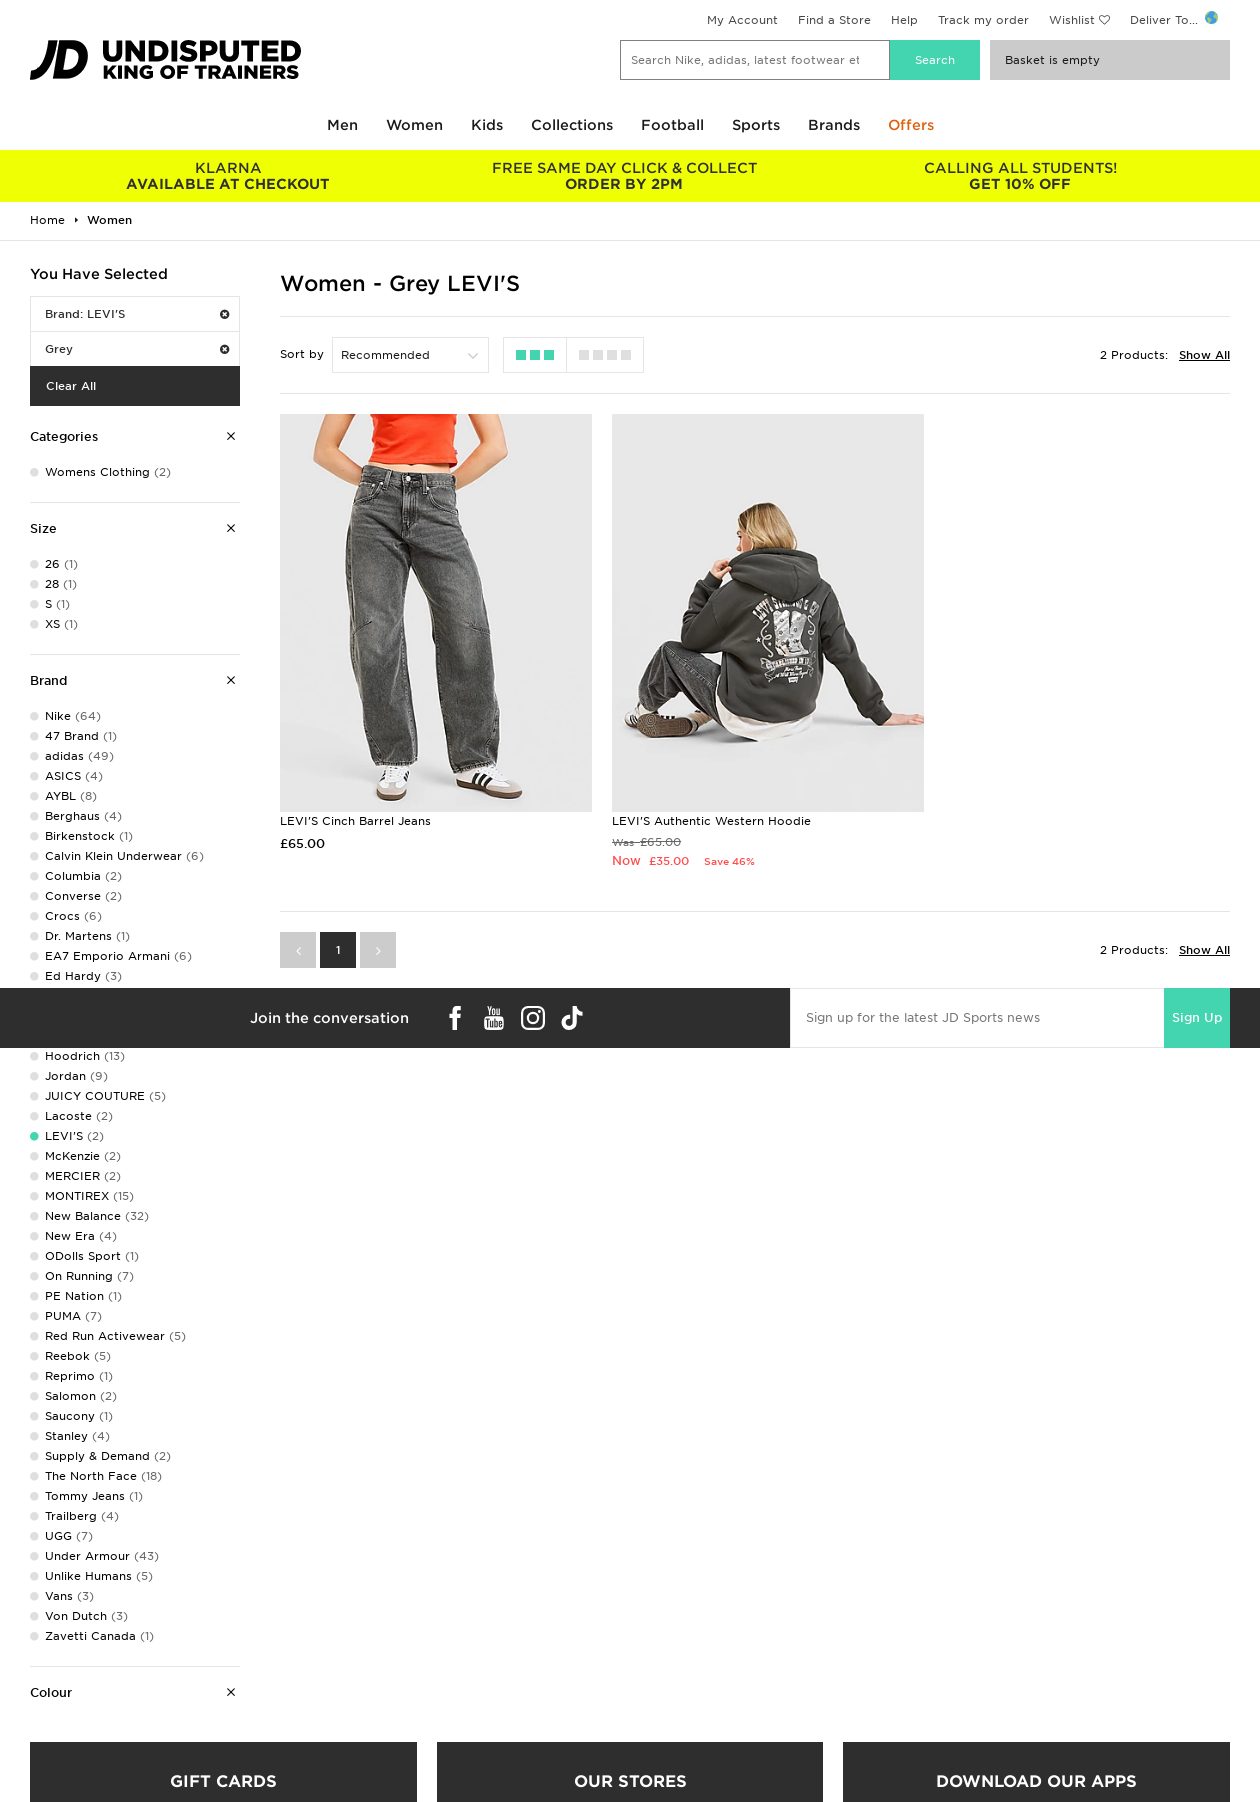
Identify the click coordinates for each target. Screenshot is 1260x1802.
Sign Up (1197, 1006)
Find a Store (834, 20)
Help (904, 20)
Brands (834, 125)
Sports (756, 125)
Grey (137, 349)
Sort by (302, 354)
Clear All (71, 386)
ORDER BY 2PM (624, 176)
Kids (487, 125)
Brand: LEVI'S (137, 314)
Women (414, 125)
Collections (572, 125)
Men (342, 125)
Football (672, 125)
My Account (742, 20)
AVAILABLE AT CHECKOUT (228, 176)
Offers (911, 125)
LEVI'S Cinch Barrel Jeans (355, 809)
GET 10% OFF (1020, 176)
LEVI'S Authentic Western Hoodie (702, 809)
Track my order (983, 20)
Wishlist (1072, 20)
